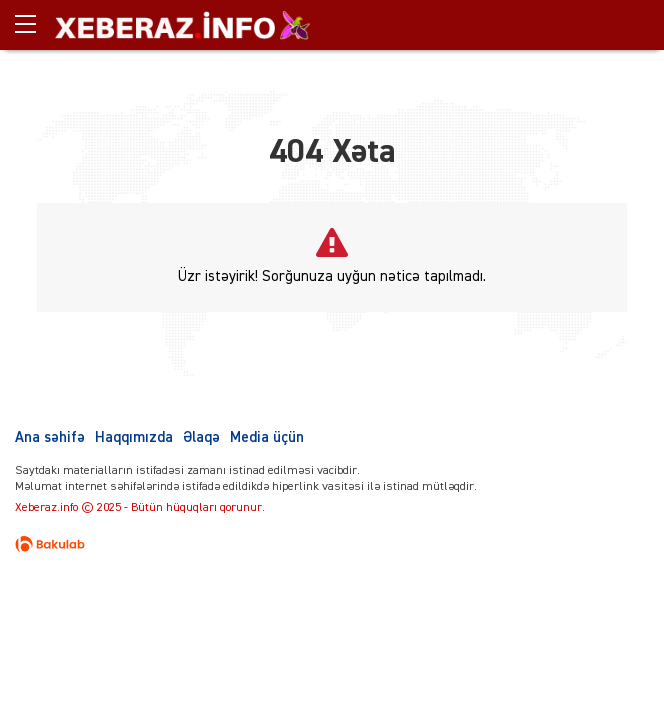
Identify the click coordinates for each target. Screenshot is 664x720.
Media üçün (267, 437)
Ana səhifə (50, 437)
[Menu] (35, 25)
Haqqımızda (134, 437)
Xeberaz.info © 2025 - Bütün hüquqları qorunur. (140, 508)
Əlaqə (201, 437)
